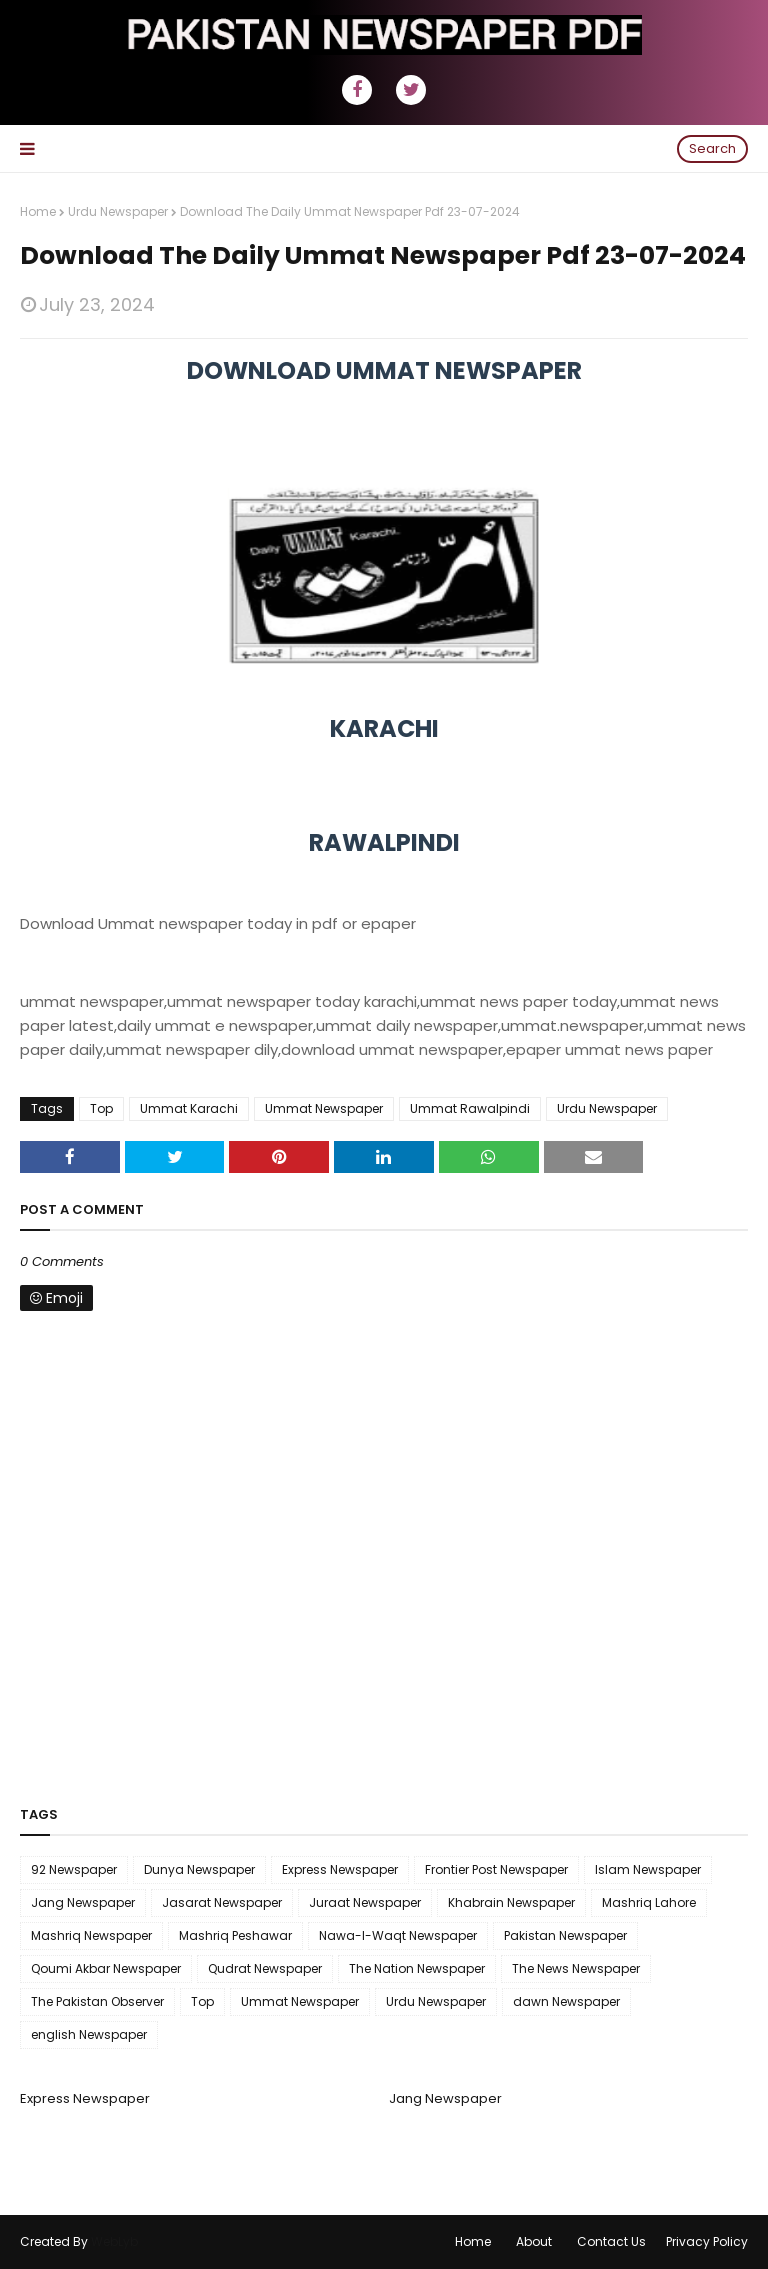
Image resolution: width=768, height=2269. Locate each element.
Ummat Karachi (189, 1108)
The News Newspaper (576, 1968)
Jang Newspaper (83, 1902)
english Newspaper (89, 2034)
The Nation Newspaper (417, 1968)
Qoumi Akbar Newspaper (106, 1968)
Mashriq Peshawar (235, 1935)
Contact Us (611, 2241)
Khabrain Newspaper (511, 1902)
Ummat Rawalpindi (470, 1108)
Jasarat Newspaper (222, 1902)
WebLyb (114, 2241)
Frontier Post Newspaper (496, 1869)
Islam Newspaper (648, 1869)
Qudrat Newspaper (265, 1968)
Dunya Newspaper (199, 1869)
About (534, 2241)
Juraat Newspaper (365, 1902)
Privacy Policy (707, 2241)
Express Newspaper (340, 1869)
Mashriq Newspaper (91, 1935)
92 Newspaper (74, 1869)
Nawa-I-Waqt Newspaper (398, 1935)
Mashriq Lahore (649, 1902)
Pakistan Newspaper (565, 1935)
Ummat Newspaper (324, 1108)
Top (101, 1108)
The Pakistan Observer (97, 2001)
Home (38, 211)
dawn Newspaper (566, 2001)
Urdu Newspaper (118, 211)
